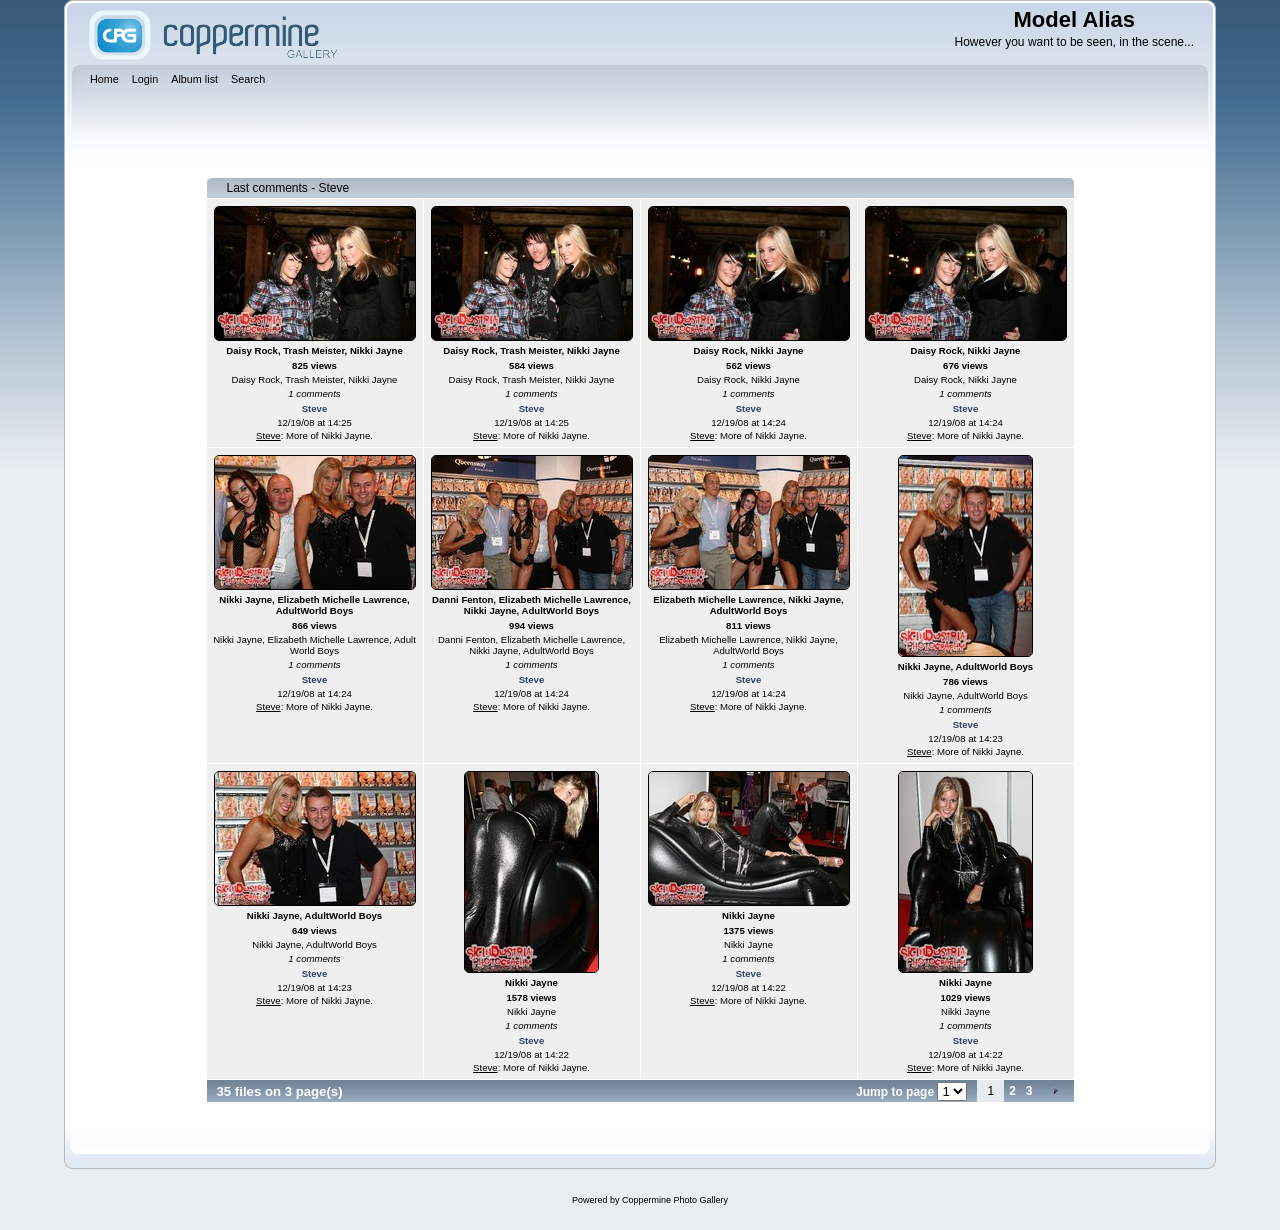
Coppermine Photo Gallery (675, 1200)
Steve (315, 408)
